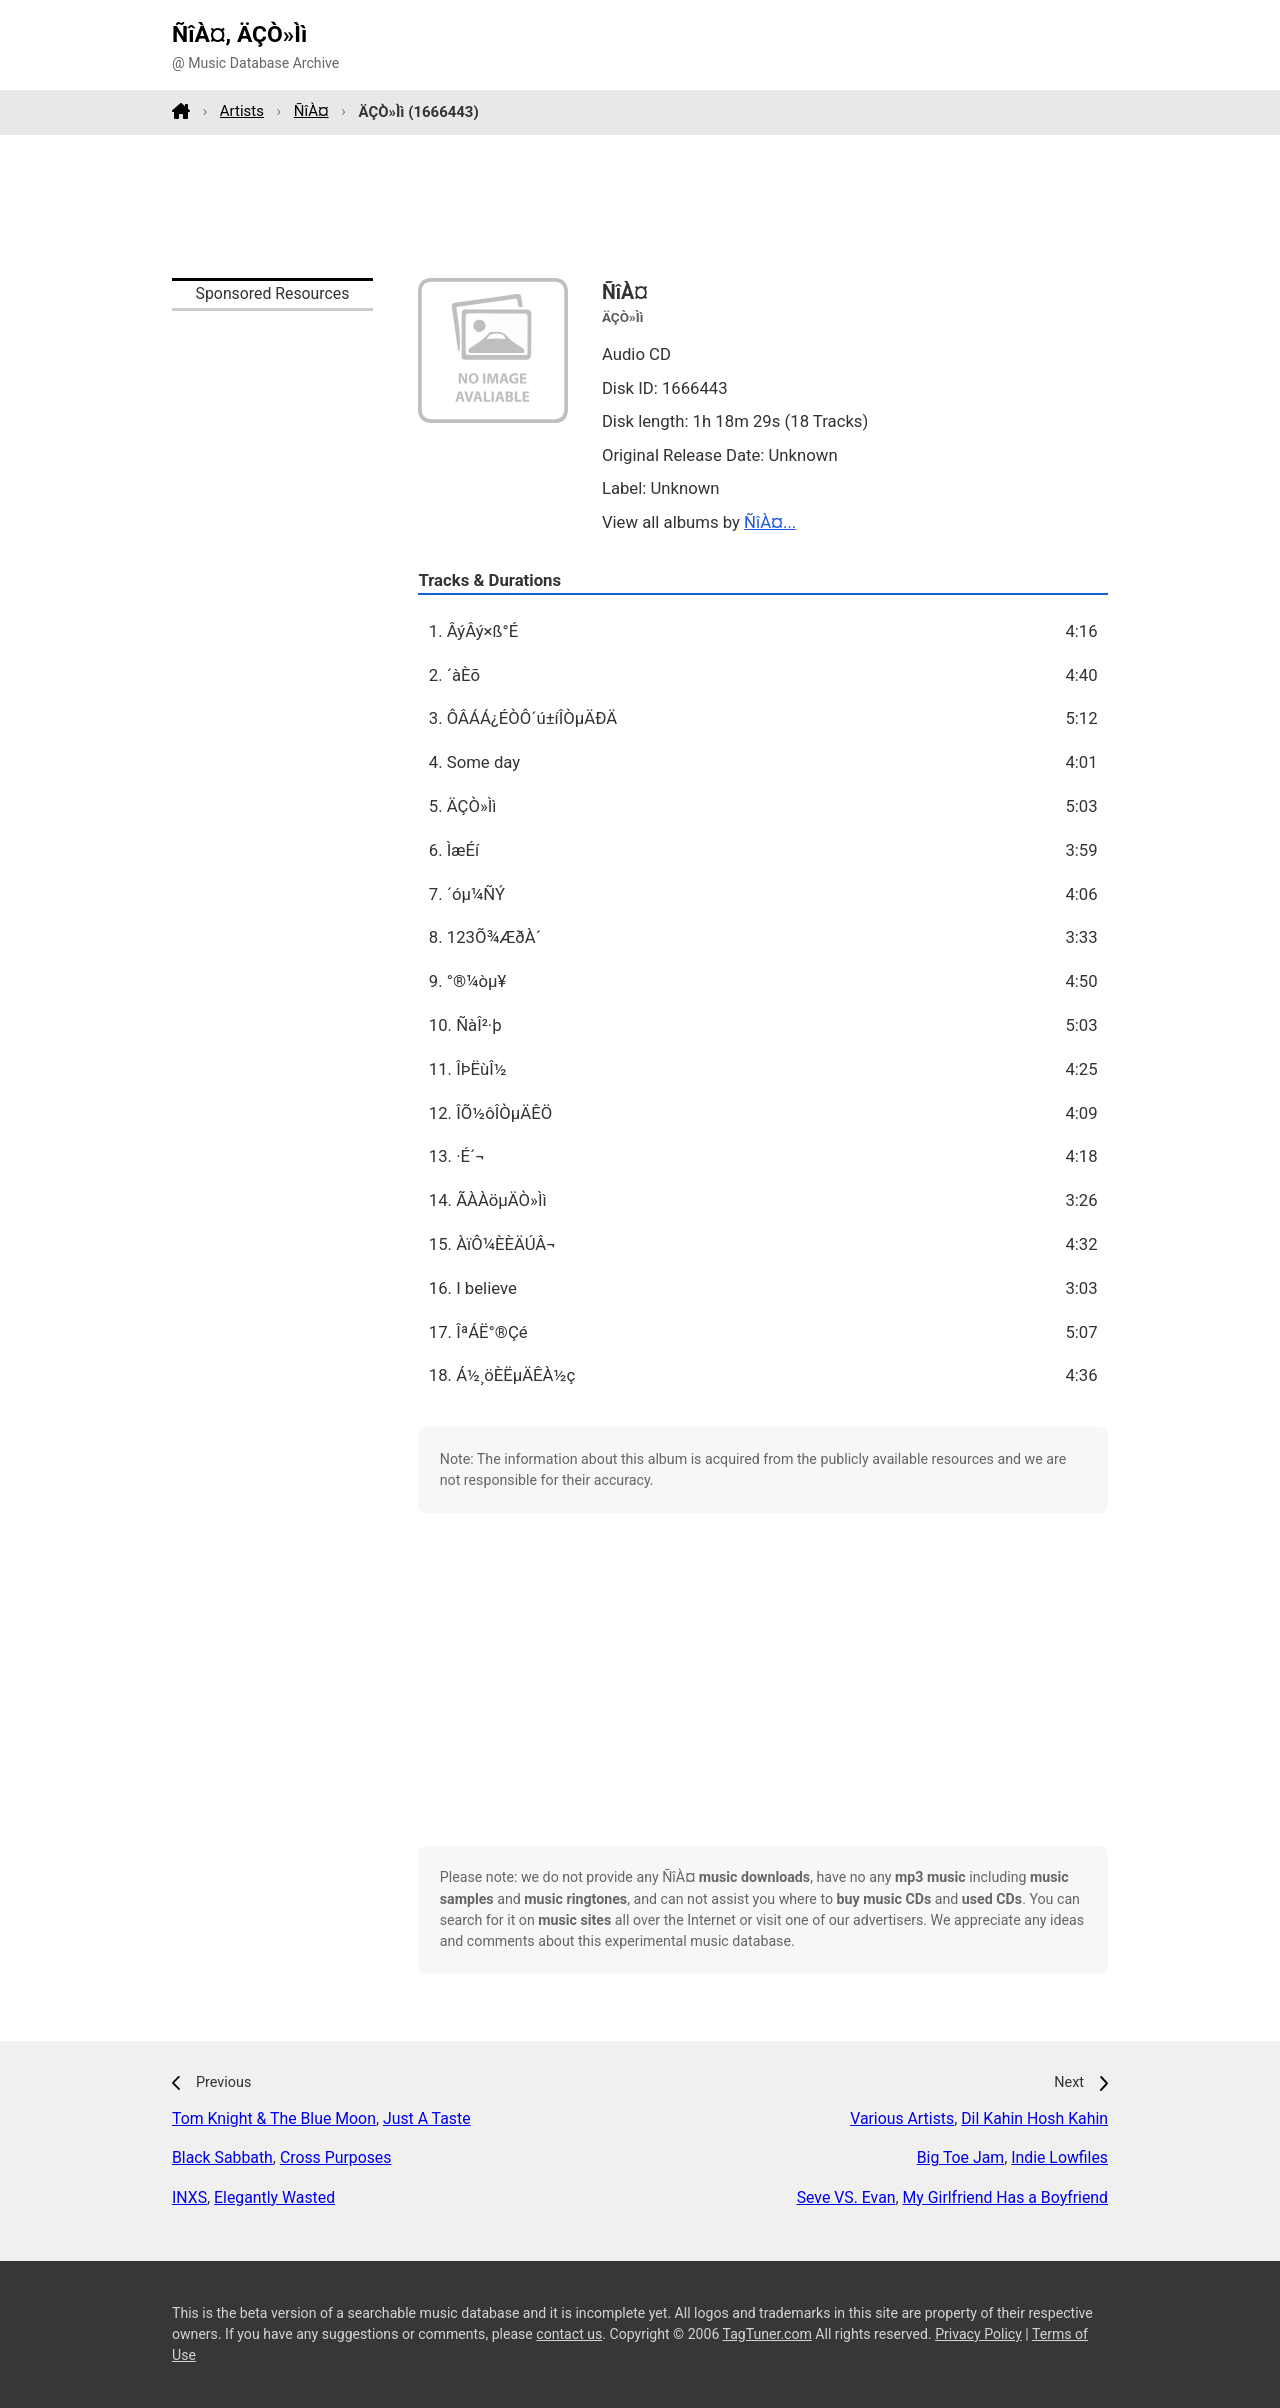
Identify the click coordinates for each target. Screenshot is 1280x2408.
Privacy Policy (978, 2334)
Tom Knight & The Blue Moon (274, 2118)
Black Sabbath (222, 2157)
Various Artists (902, 2118)
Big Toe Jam (960, 2157)
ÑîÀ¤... (770, 522)
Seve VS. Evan (846, 2197)
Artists (242, 111)
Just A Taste (427, 2118)
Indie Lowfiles (1059, 2157)
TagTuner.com (767, 2334)
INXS (189, 2197)
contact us (569, 2334)
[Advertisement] (640, 206)
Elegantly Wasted (274, 2197)
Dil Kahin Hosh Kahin (1034, 2118)
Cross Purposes (336, 2157)
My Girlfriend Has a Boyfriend (1005, 2197)
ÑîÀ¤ (311, 111)
